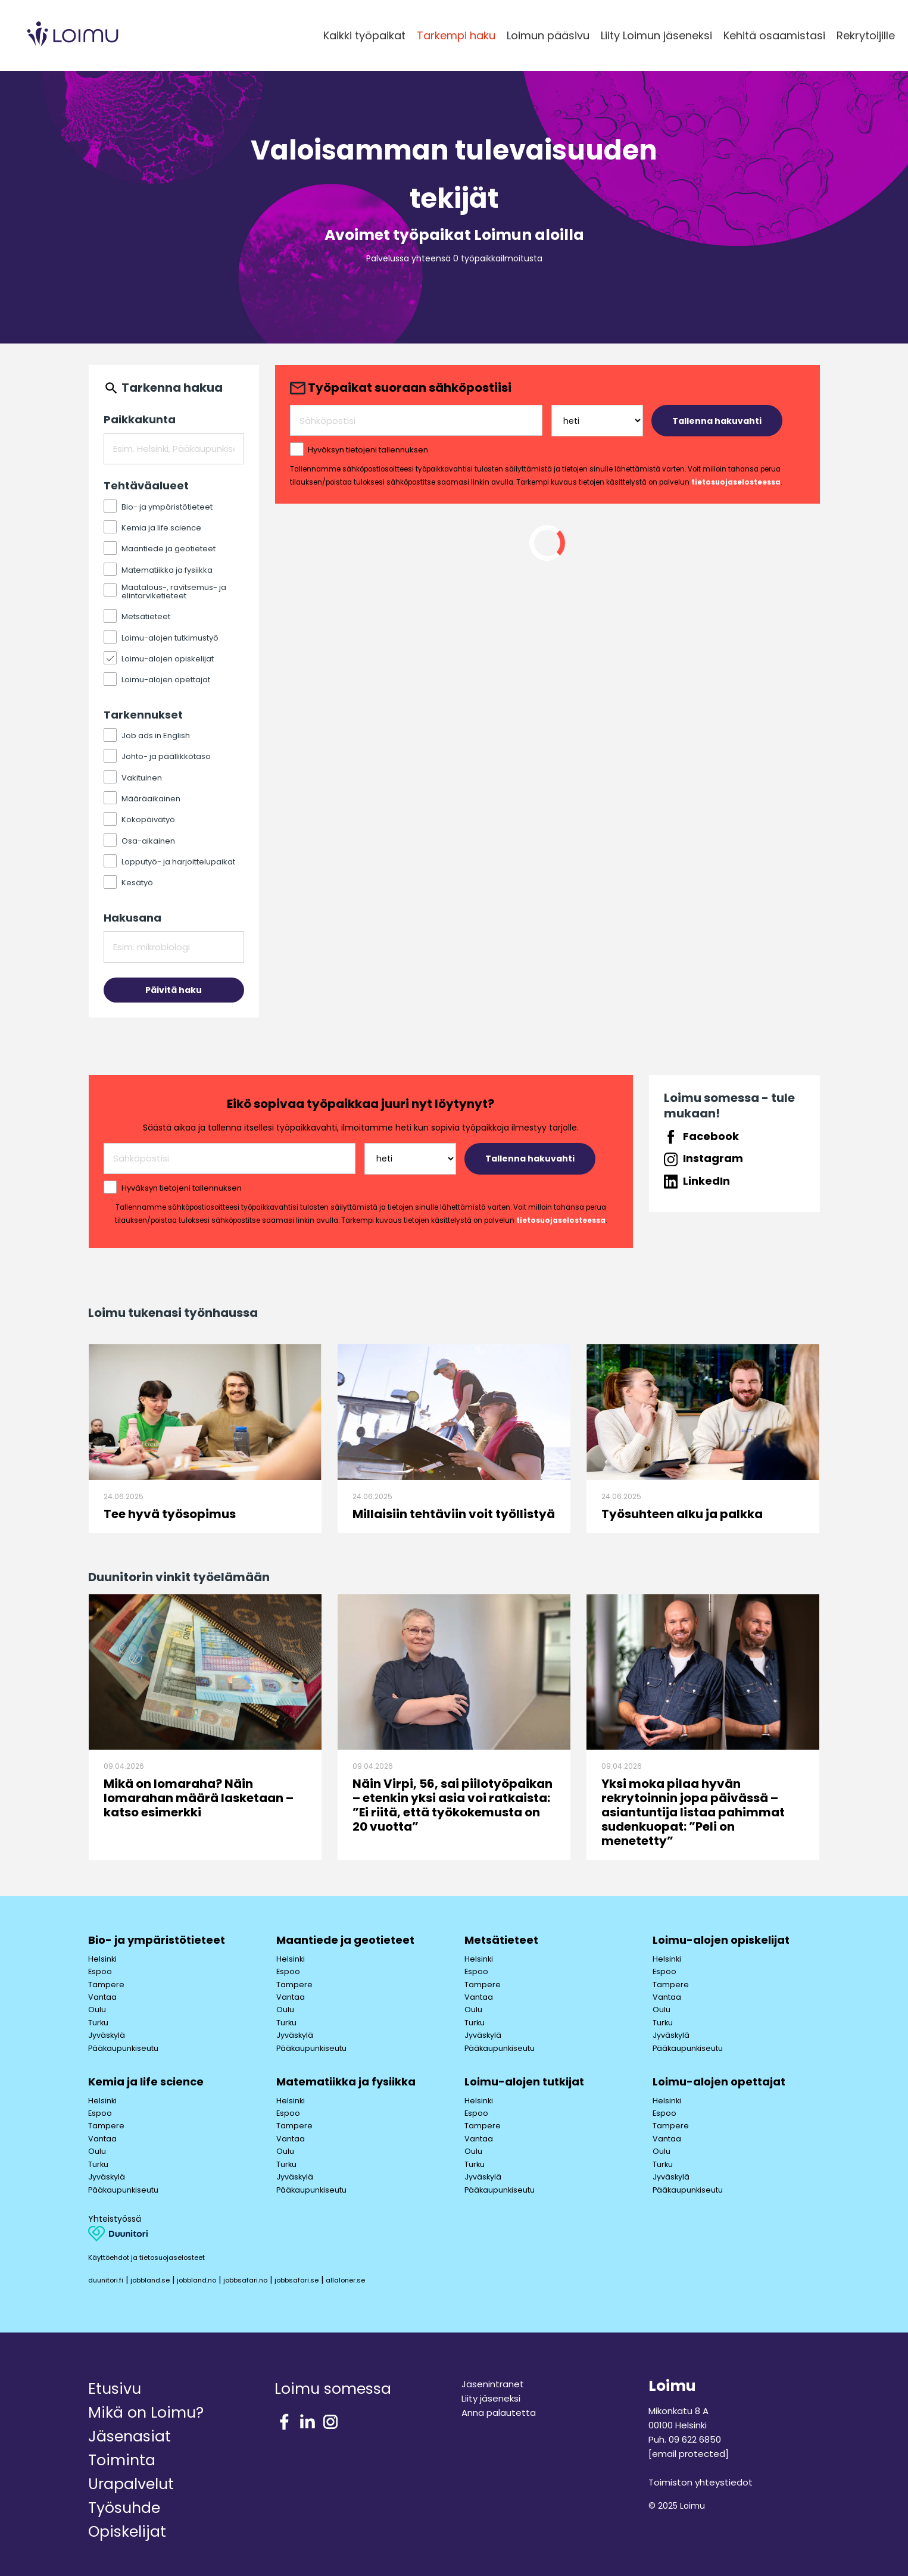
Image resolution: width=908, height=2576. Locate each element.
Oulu (97, 2009)
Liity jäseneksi (490, 2398)
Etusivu (114, 2388)
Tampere (106, 1984)
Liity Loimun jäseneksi (656, 35)
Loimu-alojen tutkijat (524, 2081)
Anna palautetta (498, 2412)
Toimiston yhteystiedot (700, 2482)
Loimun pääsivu (548, 35)
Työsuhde (124, 2507)
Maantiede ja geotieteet (345, 1939)
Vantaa (102, 1997)
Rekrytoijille (866, 35)
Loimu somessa (332, 2388)
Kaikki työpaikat (364, 35)
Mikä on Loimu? (146, 2412)
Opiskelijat (127, 2531)
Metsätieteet (501, 1939)
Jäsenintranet (492, 2384)
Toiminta (121, 2460)
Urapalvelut (131, 2484)
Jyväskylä (106, 2035)
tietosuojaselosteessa (736, 482)
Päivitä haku (173, 990)
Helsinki (102, 1959)
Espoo (100, 1971)
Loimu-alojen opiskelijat (721, 1939)
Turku (98, 2023)
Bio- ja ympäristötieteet (156, 1939)
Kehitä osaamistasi (774, 35)
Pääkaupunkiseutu (123, 2048)
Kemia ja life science (146, 2081)
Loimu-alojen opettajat (719, 2081)
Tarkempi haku (456, 35)
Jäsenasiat (129, 2436)
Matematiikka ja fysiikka (346, 2081)
